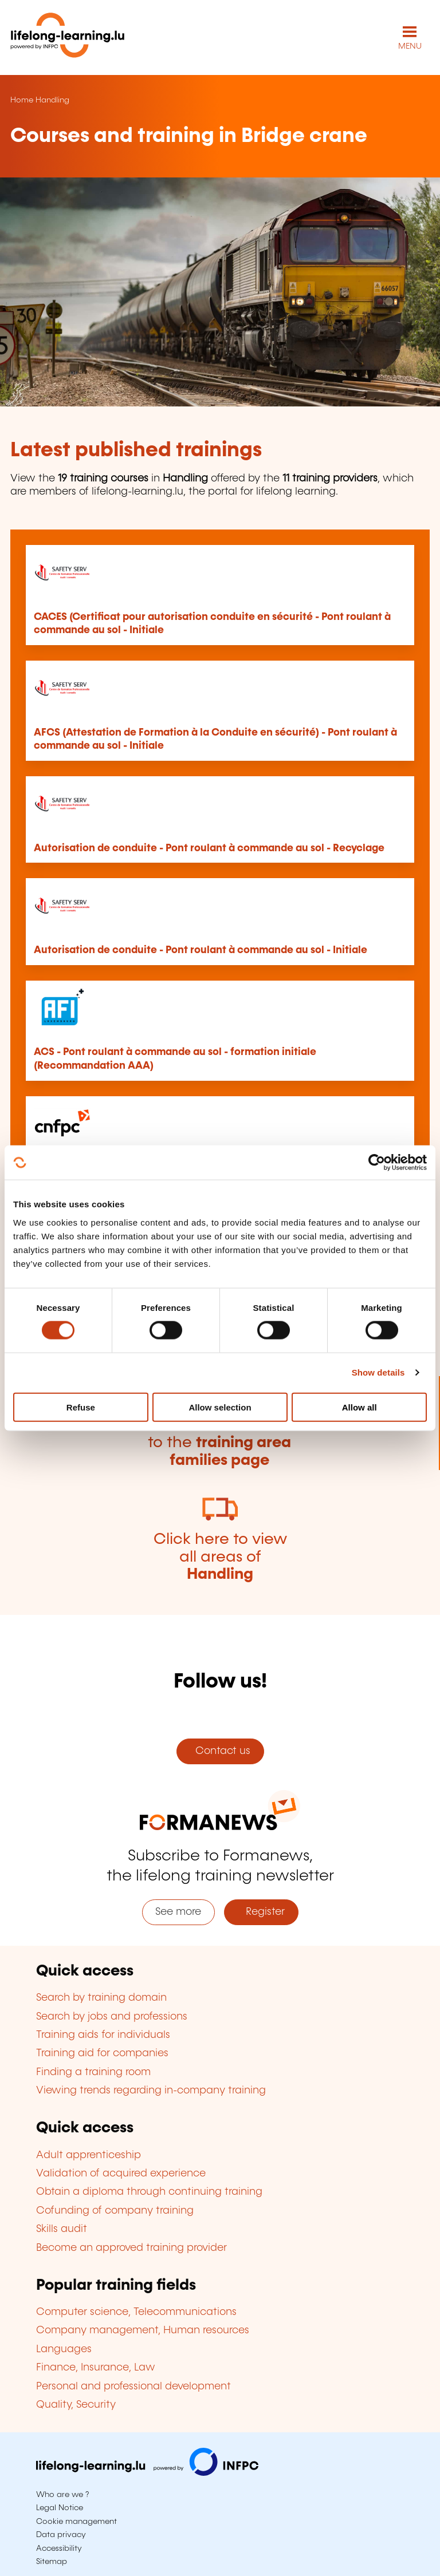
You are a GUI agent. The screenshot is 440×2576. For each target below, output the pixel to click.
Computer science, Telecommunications (136, 2312)
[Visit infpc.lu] (147, 2473)
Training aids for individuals (103, 2035)
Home (21, 100)
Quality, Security (76, 2405)
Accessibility (59, 2549)
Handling (52, 100)
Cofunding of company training (115, 2211)
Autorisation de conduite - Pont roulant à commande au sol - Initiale (200, 950)
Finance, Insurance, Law (95, 2367)
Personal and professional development (133, 2386)
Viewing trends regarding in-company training (151, 2090)
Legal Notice (59, 2508)
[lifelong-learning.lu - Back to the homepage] (67, 37)
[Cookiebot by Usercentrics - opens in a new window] (377, 1162)
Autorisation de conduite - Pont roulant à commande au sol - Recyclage (209, 848)
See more (178, 1912)
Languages (64, 2349)
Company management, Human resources (142, 2330)
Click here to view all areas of (220, 1557)
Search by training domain (101, 1998)
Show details (378, 1372)
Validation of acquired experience (121, 2173)
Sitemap (51, 2562)
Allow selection (219, 1407)
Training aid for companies (102, 2053)
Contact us (220, 1751)
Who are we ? (62, 2495)
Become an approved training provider (131, 2248)
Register (261, 1912)
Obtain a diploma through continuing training (149, 2192)
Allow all (359, 1407)
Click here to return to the (219, 1443)
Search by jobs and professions (111, 2017)
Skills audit (61, 2229)
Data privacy (61, 2535)
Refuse (80, 1407)
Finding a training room (93, 2072)
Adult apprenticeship (88, 2155)
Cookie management (76, 2522)
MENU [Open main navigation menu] (410, 46)
